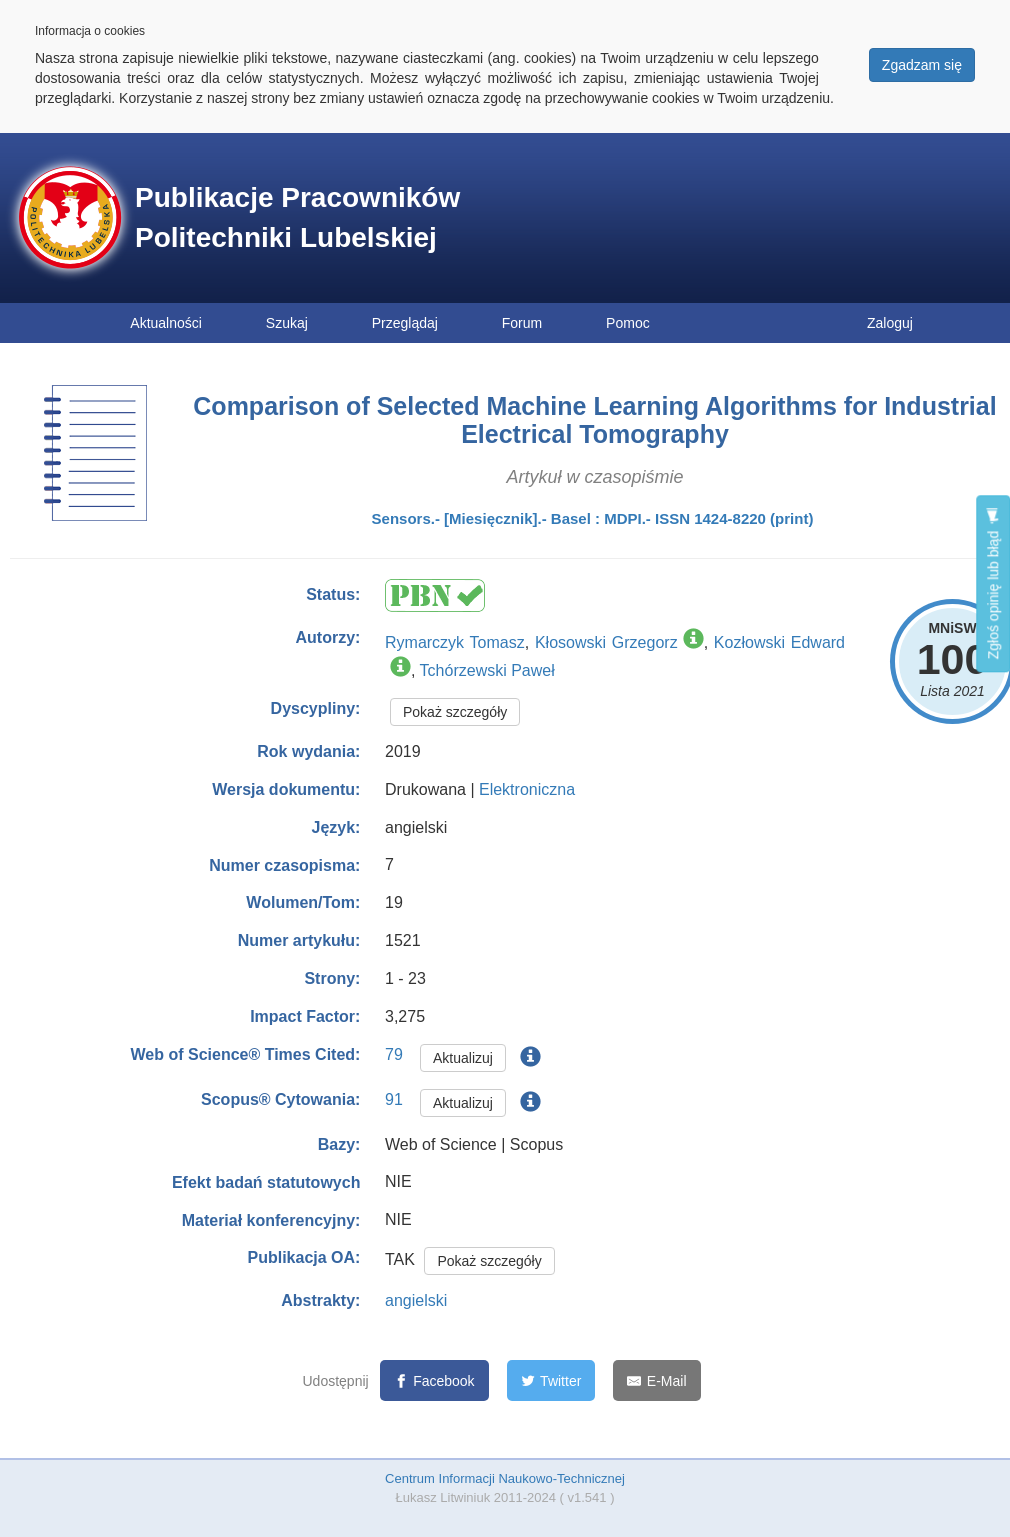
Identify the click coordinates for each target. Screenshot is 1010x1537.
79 (394, 1054)
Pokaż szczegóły (455, 712)
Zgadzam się (922, 65)
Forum (522, 323)
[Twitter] (551, 1380)
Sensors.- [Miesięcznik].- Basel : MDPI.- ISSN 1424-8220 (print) (593, 518)
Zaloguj (890, 323)
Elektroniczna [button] (527, 789)
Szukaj (287, 323)
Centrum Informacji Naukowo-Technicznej (505, 1478)
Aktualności (166, 323)
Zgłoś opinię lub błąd (993, 583)
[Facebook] (434, 1380)
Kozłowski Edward (779, 642)
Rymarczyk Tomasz (455, 642)
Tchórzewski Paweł (487, 670)
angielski (416, 1300)
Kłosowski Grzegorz (606, 642)
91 (394, 1099)
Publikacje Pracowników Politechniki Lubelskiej (297, 217)
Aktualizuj (463, 1058)
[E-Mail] (656, 1380)
